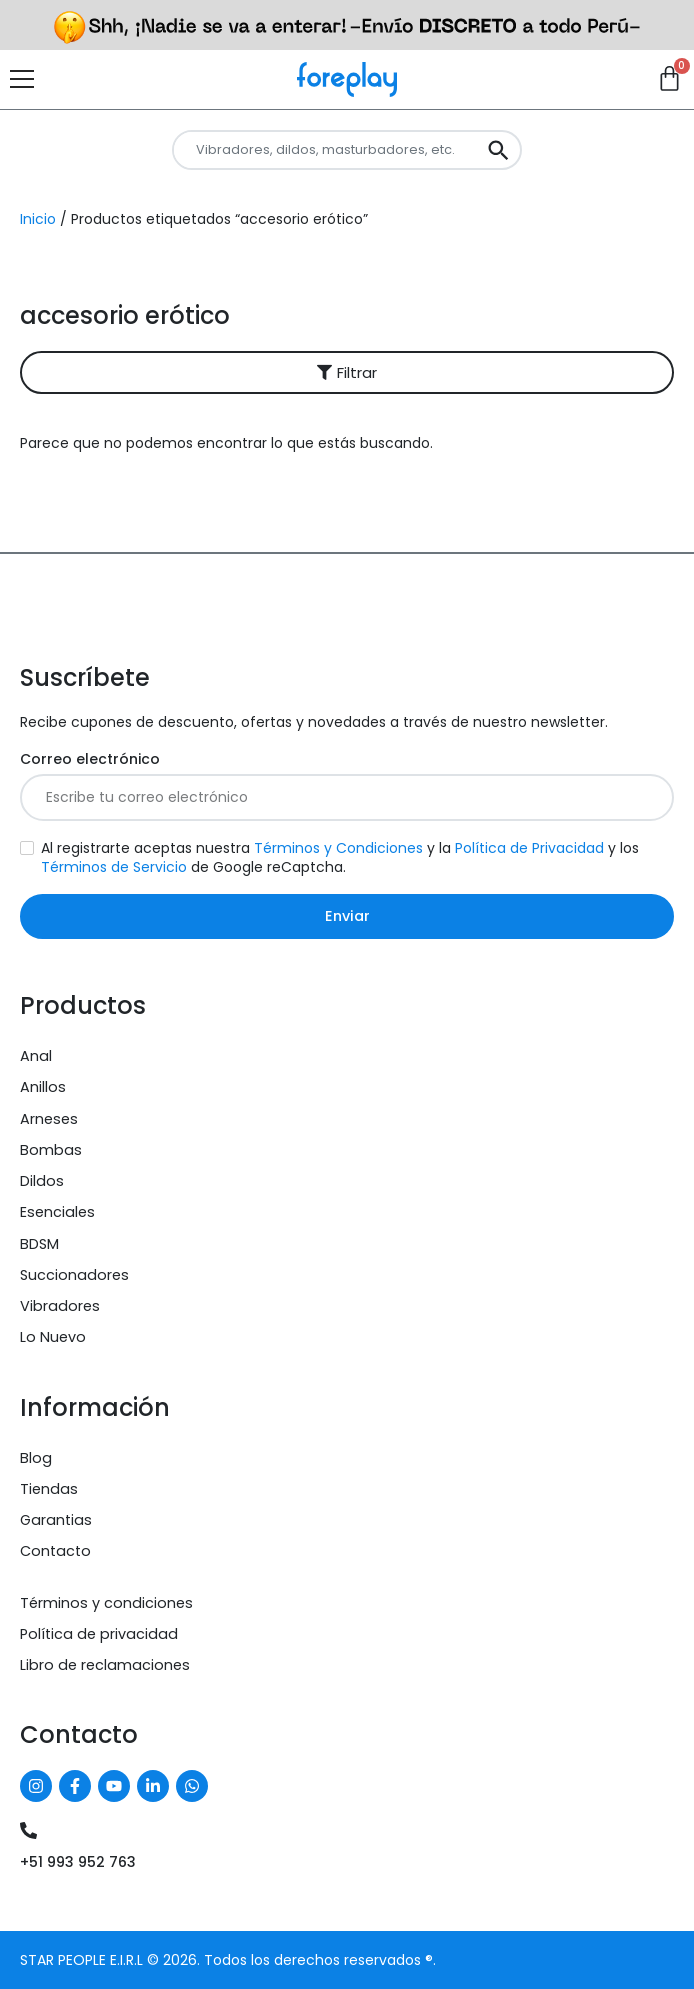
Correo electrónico (90, 759)
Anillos (43, 1087)
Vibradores (60, 1306)
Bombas (51, 1150)
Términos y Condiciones (338, 848)
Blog (36, 1458)
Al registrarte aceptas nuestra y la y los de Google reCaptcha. (340, 857)
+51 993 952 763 (78, 1862)
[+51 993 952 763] (28, 1830)
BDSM (39, 1244)
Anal (36, 1056)
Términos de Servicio (114, 867)
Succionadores (74, 1275)
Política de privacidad (99, 1634)
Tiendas (49, 1489)
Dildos (42, 1181)
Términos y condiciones (106, 1603)
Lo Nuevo (53, 1337)
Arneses (49, 1119)
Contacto (55, 1551)
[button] (347, 372)
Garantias (56, 1520)
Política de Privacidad (529, 848)
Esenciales (57, 1212)
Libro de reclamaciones (105, 1665)
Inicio (38, 219)
